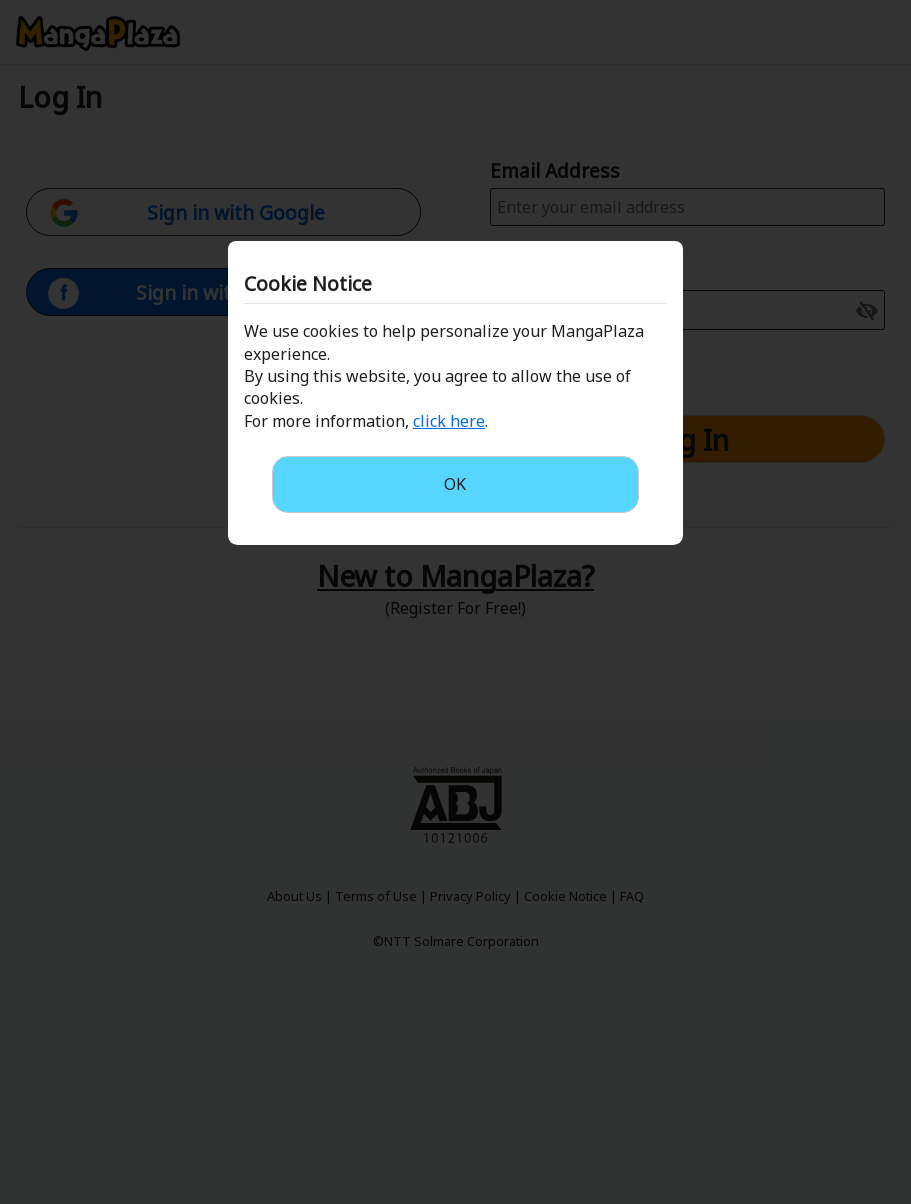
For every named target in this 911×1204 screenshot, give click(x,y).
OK (455, 484)
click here (449, 421)
